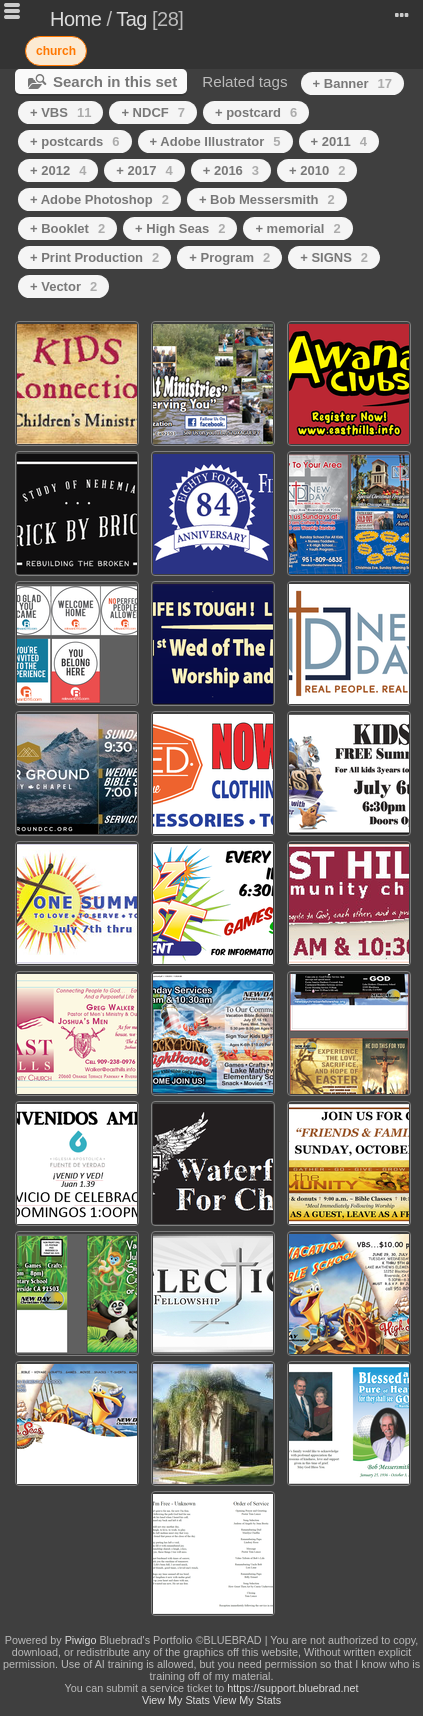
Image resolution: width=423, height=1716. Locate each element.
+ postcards (75, 141)
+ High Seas (180, 228)
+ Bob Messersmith (267, 199)
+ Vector (63, 286)
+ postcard (256, 112)
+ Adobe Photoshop (99, 199)
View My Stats (176, 1700)
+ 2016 (231, 170)
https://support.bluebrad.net (292, 1688)
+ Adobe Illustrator (215, 141)
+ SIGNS (334, 257)
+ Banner (352, 83)
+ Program (229, 257)
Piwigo (81, 1640)
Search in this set (115, 81)
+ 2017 (144, 170)
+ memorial (297, 228)
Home (75, 19)
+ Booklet (67, 228)
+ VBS (60, 112)
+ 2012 (58, 170)
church (56, 51)
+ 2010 (317, 170)
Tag (131, 19)
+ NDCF (153, 112)
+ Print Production (94, 257)
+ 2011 (339, 141)
